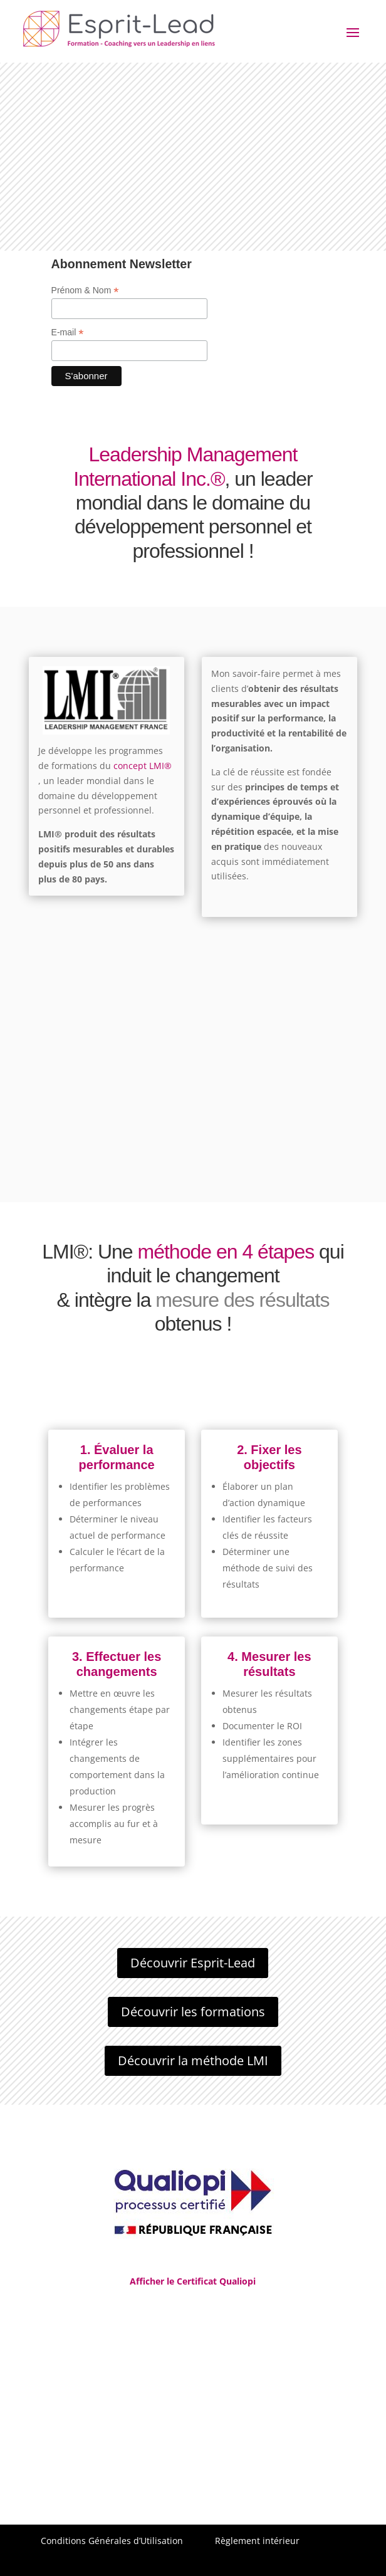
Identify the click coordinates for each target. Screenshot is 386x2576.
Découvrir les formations (193, 2011)
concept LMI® (142, 766)
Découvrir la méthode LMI (193, 2060)
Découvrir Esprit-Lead (192, 1962)
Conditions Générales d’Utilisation (112, 2541)
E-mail (67, 332)
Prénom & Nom (85, 290)
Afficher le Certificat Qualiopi (193, 2281)
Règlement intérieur (257, 2541)
